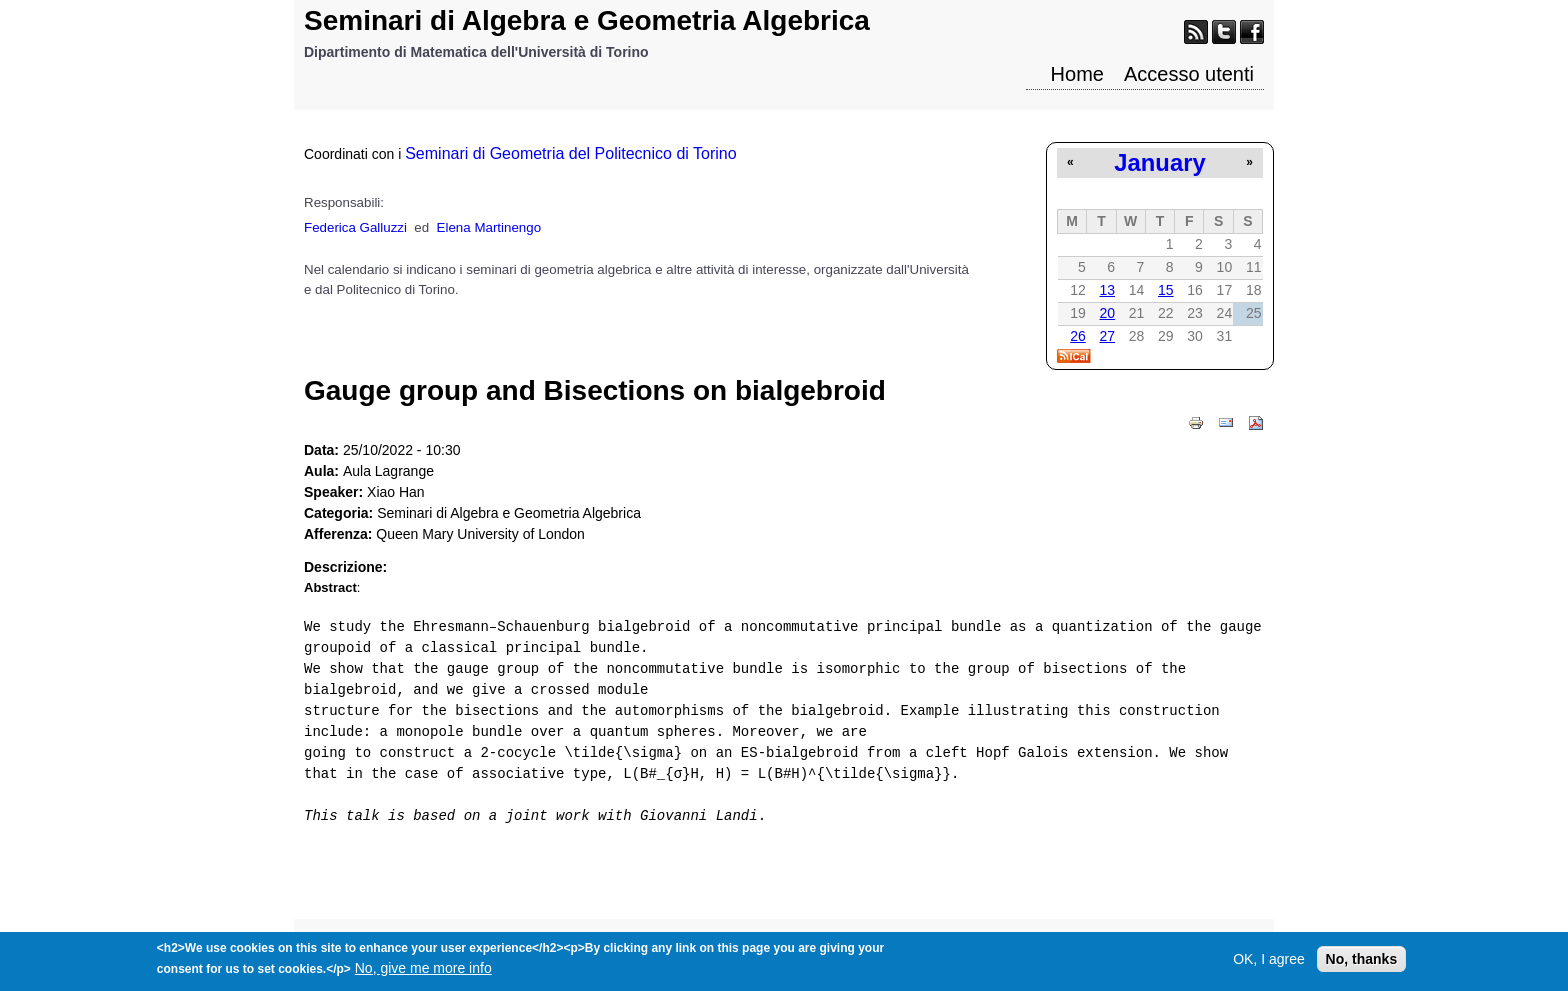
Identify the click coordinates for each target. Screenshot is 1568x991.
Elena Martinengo (489, 227)
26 (1078, 336)
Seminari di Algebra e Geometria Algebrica (587, 20)
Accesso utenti (1189, 74)
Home (1077, 74)
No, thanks (1362, 963)
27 (1107, 336)
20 (1107, 313)
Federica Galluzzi (355, 227)
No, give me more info (423, 972)
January (1159, 162)
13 (1107, 290)
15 (1166, 290)
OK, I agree (1269, 963)
